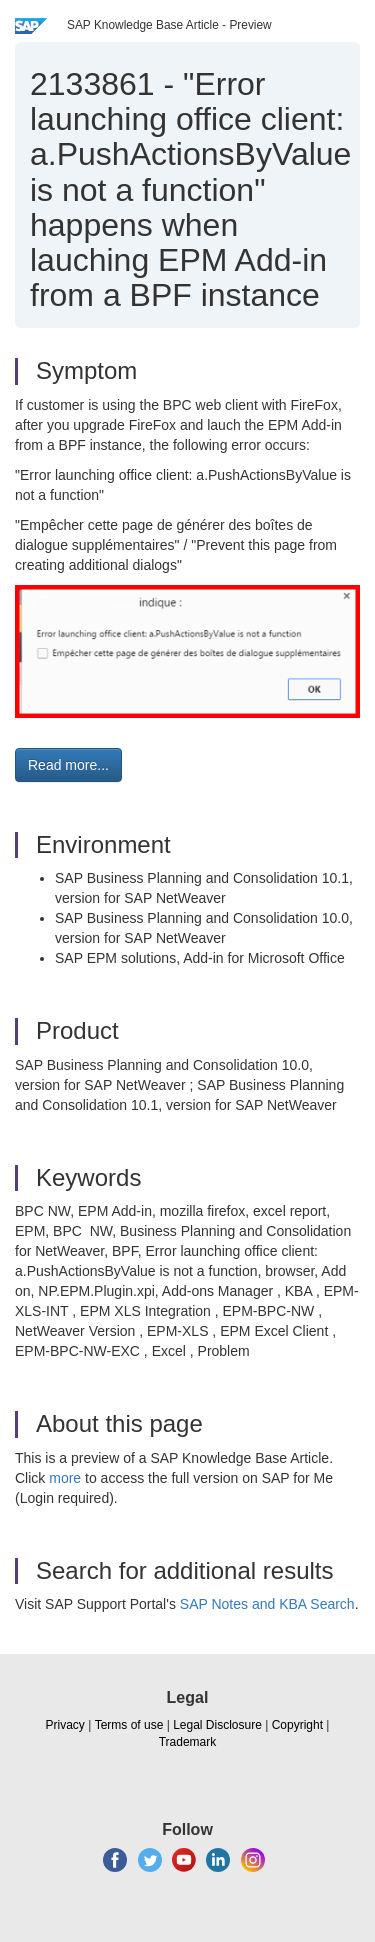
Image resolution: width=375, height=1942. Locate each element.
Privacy (65, 1725)
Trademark (188, 1742)
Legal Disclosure (217, 1725)
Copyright (297, 1725)
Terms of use (129, 1725)
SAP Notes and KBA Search (267, 1604)
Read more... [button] (68, 765)
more (65, 1478)
